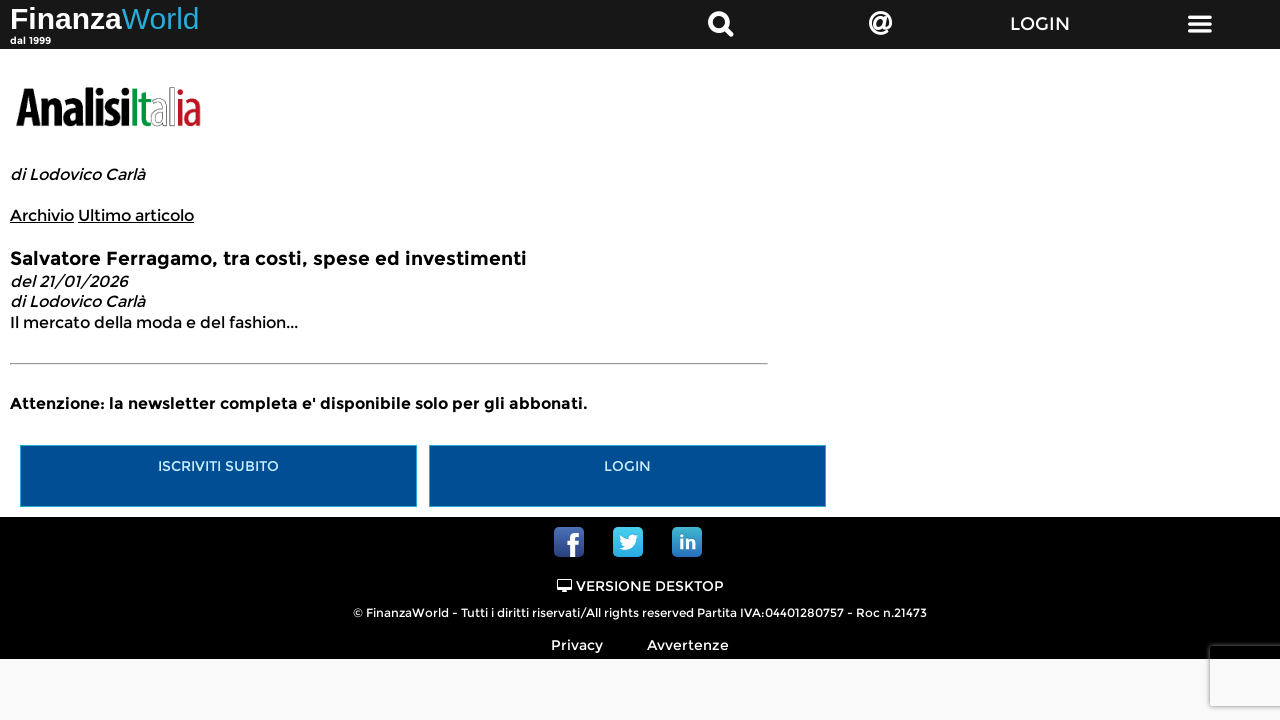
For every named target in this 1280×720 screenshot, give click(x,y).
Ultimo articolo (136, 215)
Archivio (42, 215)
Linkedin (687, 542)
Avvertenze (688, 645)
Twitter (628, 542)
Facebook (569, 542)
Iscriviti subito (218, 466)
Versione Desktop (640, 586)
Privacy (577, 645)
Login (627, 466)
